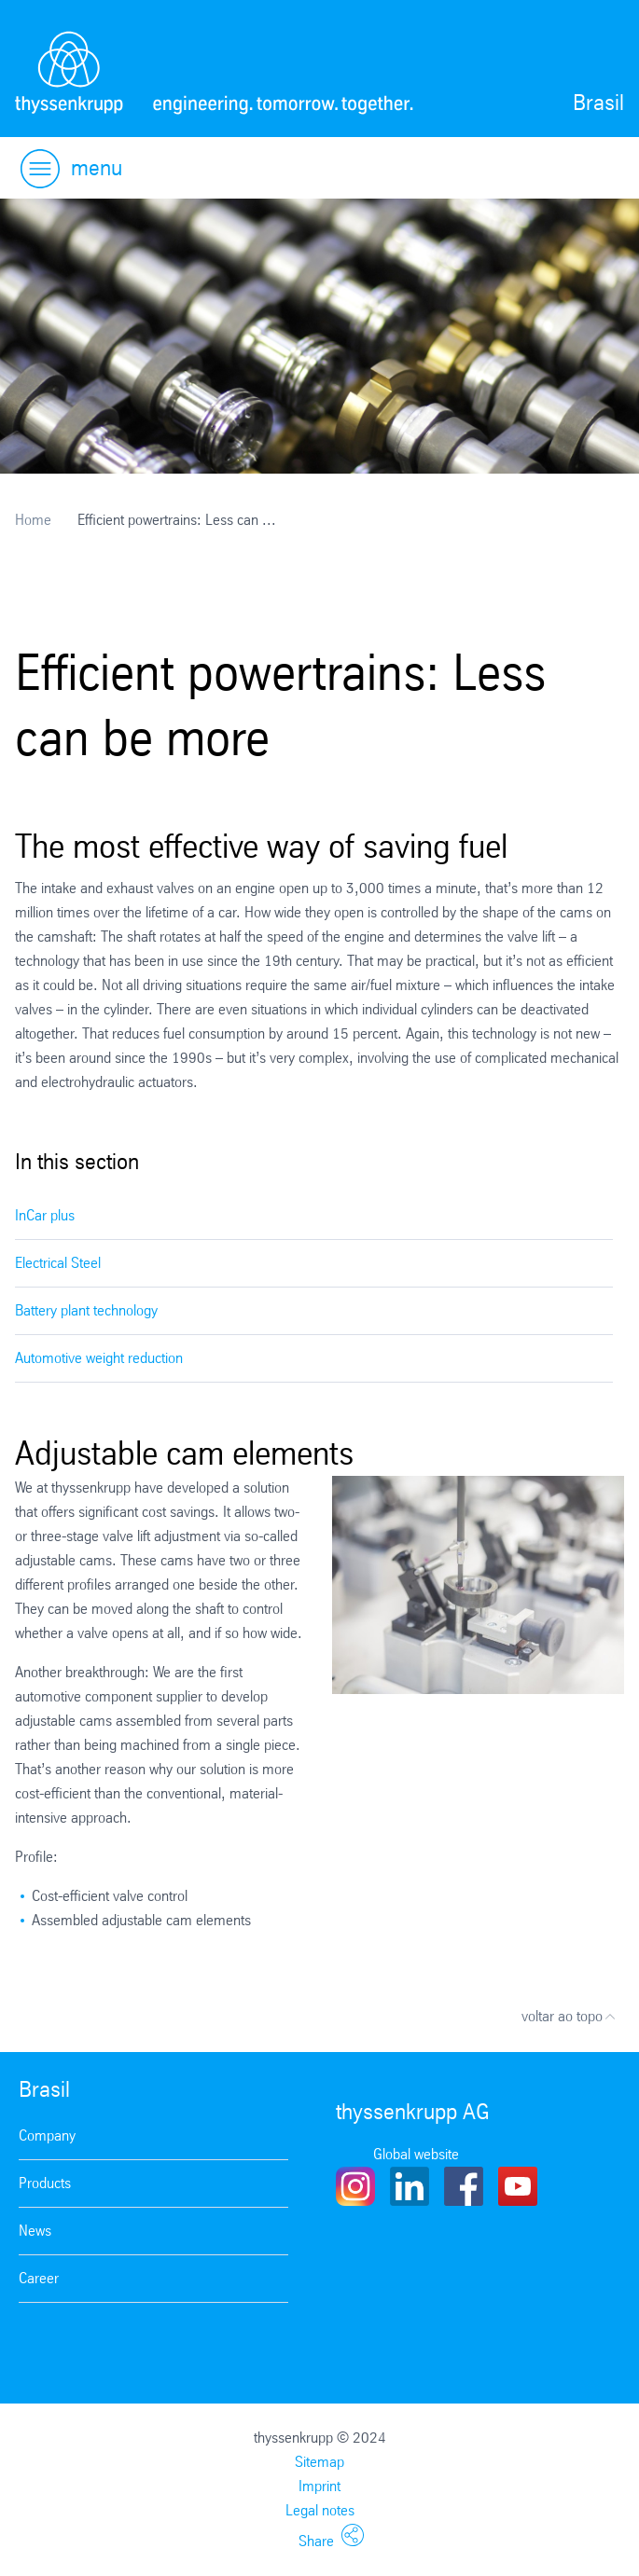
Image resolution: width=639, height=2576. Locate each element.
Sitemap (319, 2462)
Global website (416, 2154)
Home (33, 520)
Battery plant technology (86, 1310)
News (35, 2230)
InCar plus (45, 1215)
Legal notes (319, 2510)
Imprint (319, 2486)
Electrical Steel (58, 1263)
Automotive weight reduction (99, 1358)
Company (47, 2135)
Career (39, 2278)
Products (45, 2183)
